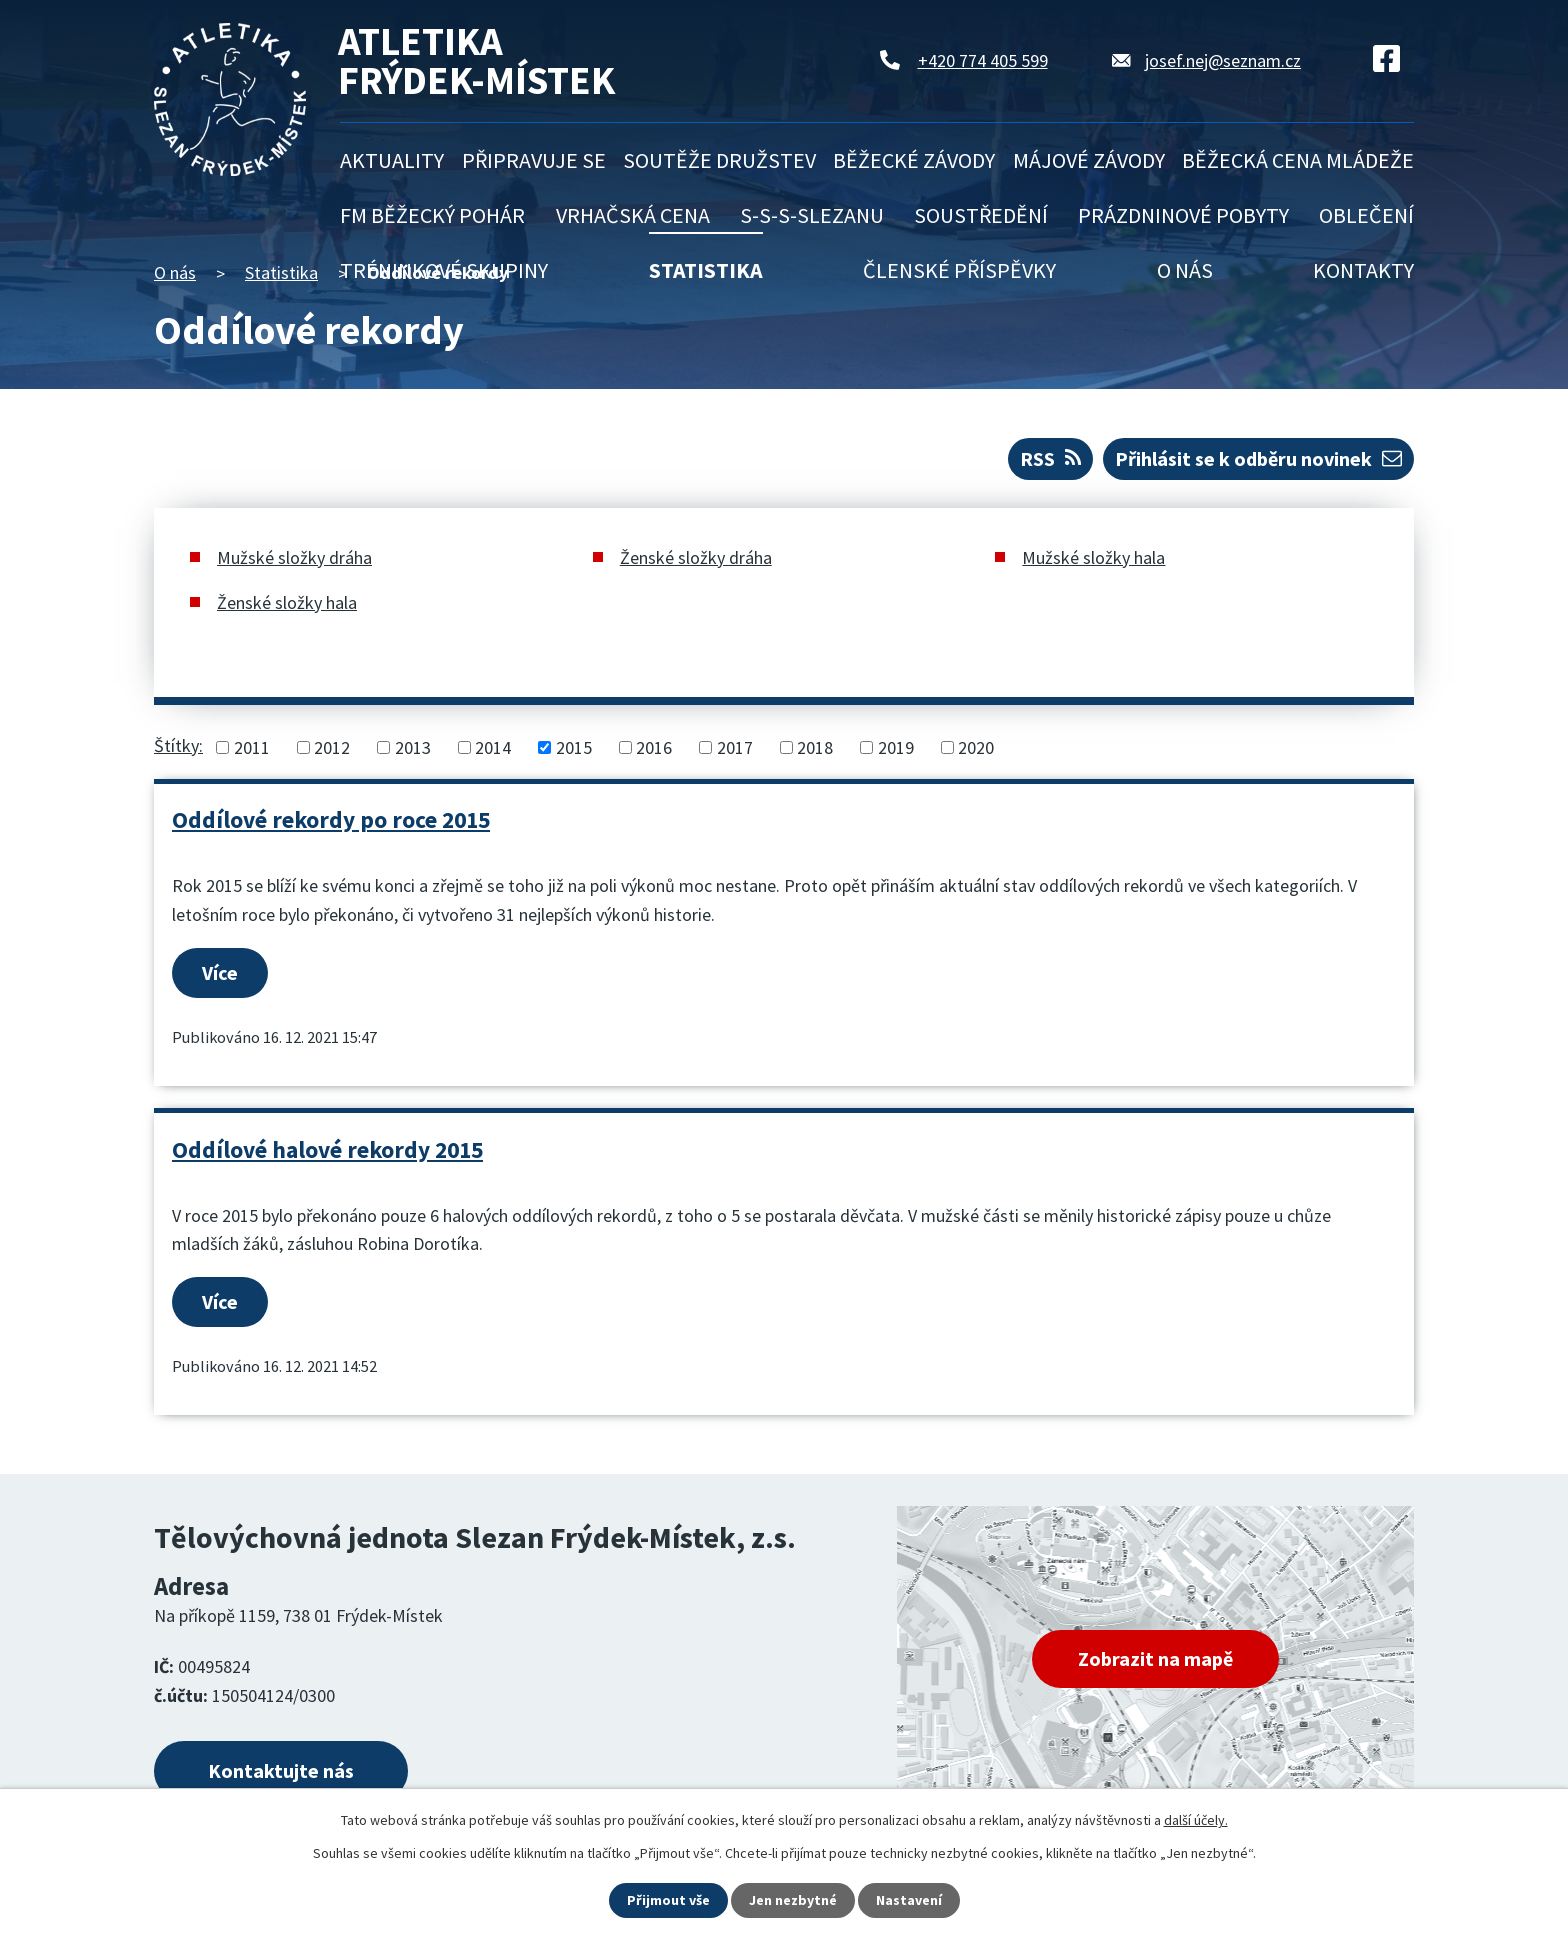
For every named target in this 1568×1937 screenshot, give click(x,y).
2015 (574, 747)
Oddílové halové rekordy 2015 (327, 1149)
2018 (815, 747)
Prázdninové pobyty (1183, 215)
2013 (413, 747)
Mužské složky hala (1093, 557)
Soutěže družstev (719, 160)
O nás (1185, 270)
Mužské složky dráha (294, 557)
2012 (332, 747)
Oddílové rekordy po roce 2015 (331, 819)
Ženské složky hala (287, 602)
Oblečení (1366, 215)
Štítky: (178, 745)
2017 (735, 747)
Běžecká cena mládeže (1298, 160)
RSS (1050, 458)
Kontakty (1363, 270)
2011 (252, 747)
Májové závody (1089, 160)
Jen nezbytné (793, 1900)
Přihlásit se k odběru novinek (1258, 458)
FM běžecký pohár (432, 215)
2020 (976, 747)
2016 (654, 747)
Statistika (706, 270)
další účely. (1196, 1820)
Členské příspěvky (959, 270)
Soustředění (981, 215)
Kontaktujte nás (281, 1770)
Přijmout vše (668, 1900)
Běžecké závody (914, 160)
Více (220, 972)
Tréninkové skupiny (444, 270)
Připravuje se (534, 160)
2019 (896, 747)
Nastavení (909, 1900)
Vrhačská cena (633, 215)
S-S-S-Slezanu (812, 215)
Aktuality (392, 160)
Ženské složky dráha (696, 557)
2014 (493, 747)
